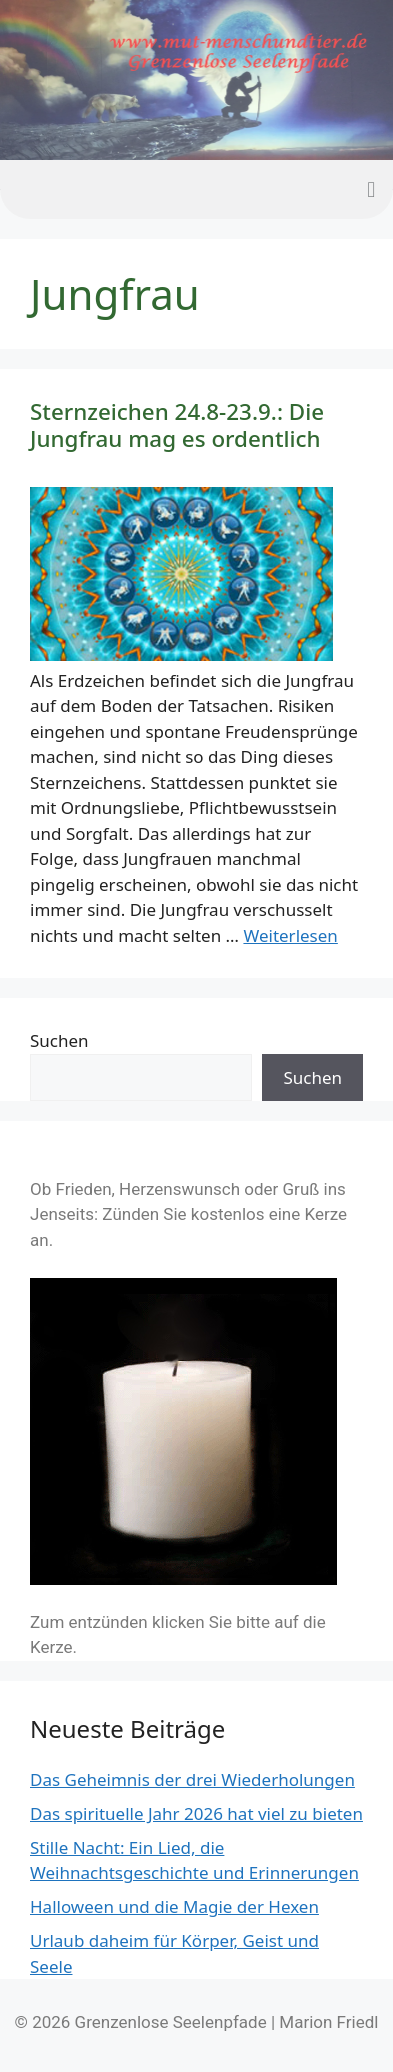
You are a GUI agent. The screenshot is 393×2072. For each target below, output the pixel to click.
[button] (371, 189)
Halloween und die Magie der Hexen (174, 1906)
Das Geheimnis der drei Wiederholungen (192, 1779)
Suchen (59, 1040)
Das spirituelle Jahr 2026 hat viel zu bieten (196, 1813)
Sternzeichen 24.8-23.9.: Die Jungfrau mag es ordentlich (177, 425)
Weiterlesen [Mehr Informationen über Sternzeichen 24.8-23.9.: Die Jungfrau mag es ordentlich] (290, 935)
